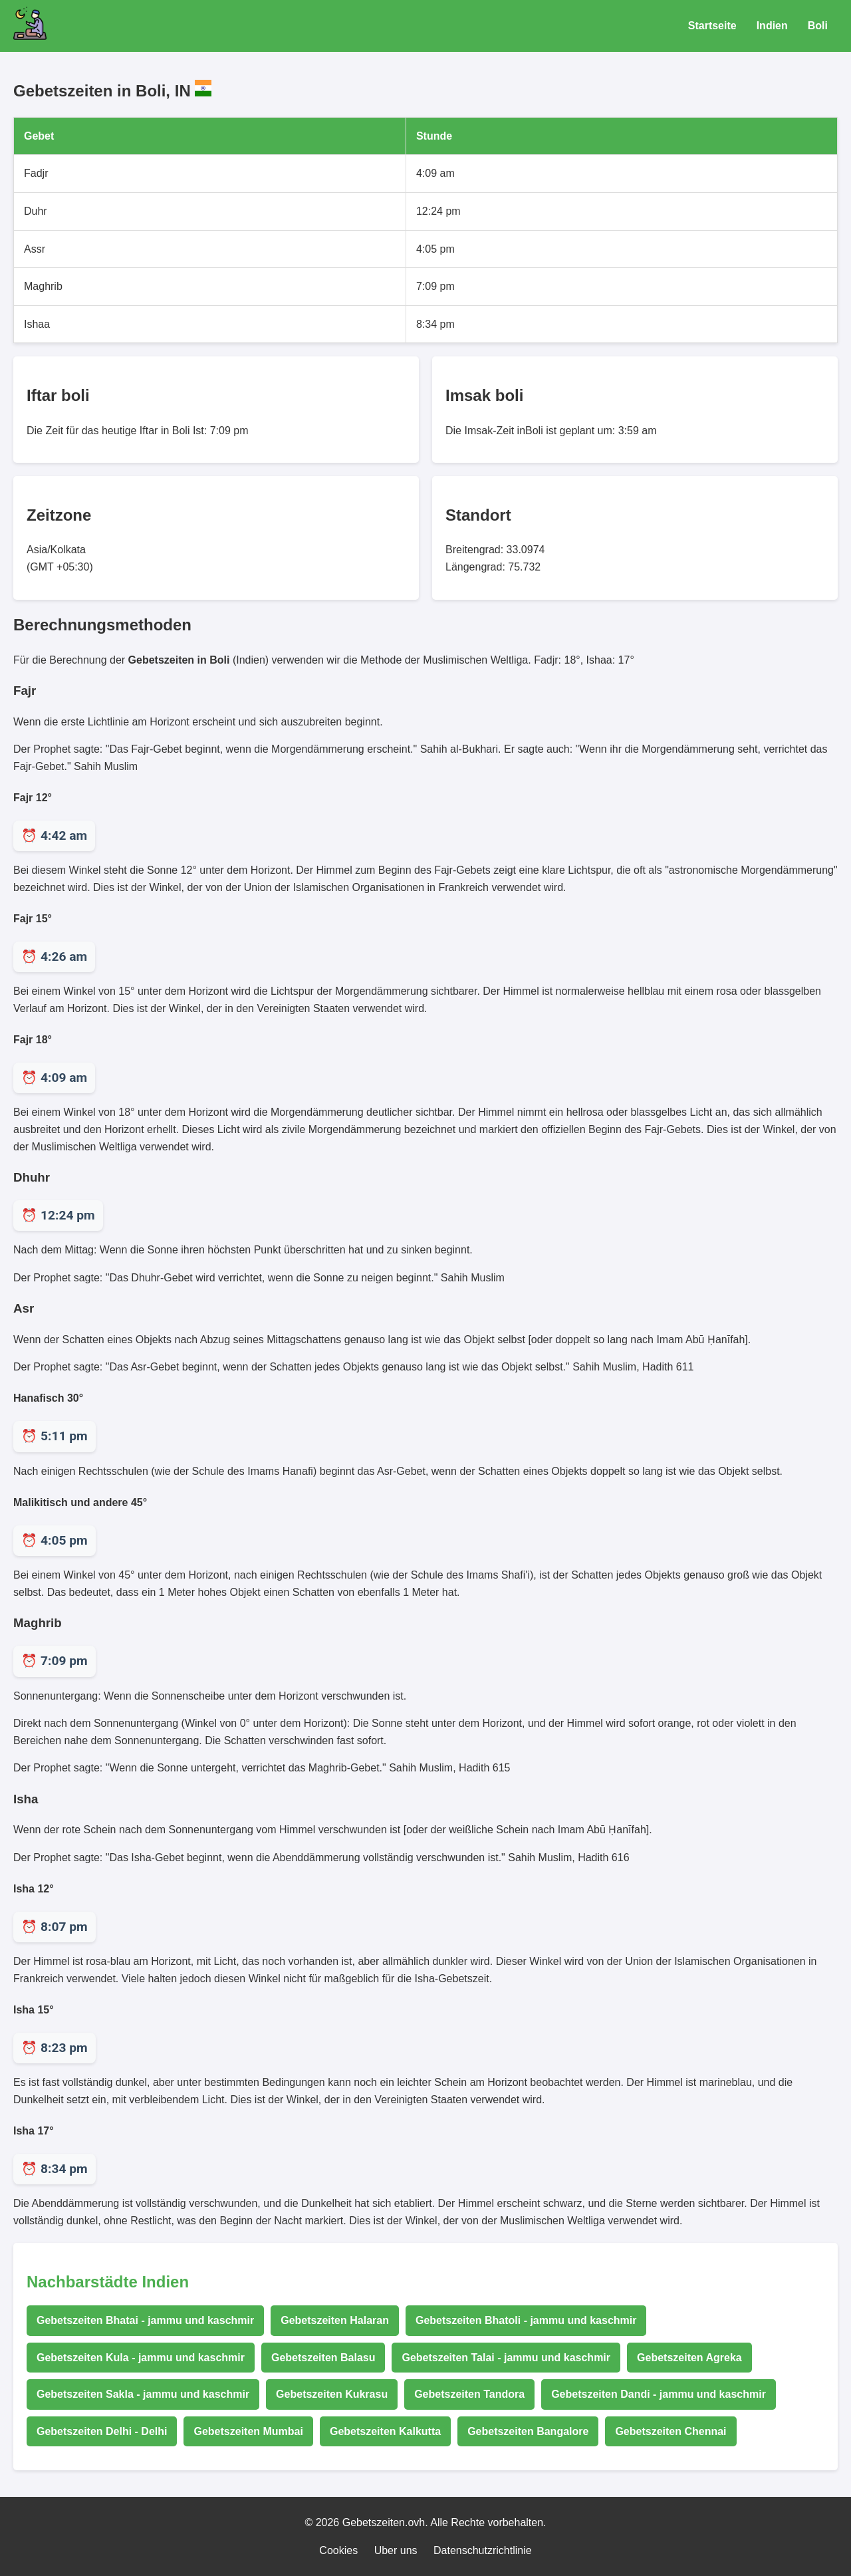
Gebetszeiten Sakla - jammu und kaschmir (143, 2394)
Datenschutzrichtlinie (482, 2550)
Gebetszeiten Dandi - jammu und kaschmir (658, 2394)
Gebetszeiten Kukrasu (332, 2394)
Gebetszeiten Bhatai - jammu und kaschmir (145, 2320)
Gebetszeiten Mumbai (248, 2431)
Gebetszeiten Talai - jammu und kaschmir (506, 2357)
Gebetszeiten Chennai (670, 2431)
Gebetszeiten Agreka (689, 2357)
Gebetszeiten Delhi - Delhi (102, 2431)
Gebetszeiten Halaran (335, 2320)
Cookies (338, 2550)
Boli (818, 25)
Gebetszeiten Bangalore (527, 2431)
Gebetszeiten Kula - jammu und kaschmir (141, 2357)
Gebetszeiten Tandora (469, 2394)
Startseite (712, 25)
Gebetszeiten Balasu (323, 2357)
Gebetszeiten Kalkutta (385, 2431)
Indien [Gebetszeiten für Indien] (772, 25)
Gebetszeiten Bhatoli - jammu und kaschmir (526, 2320)
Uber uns (396, 2550)
